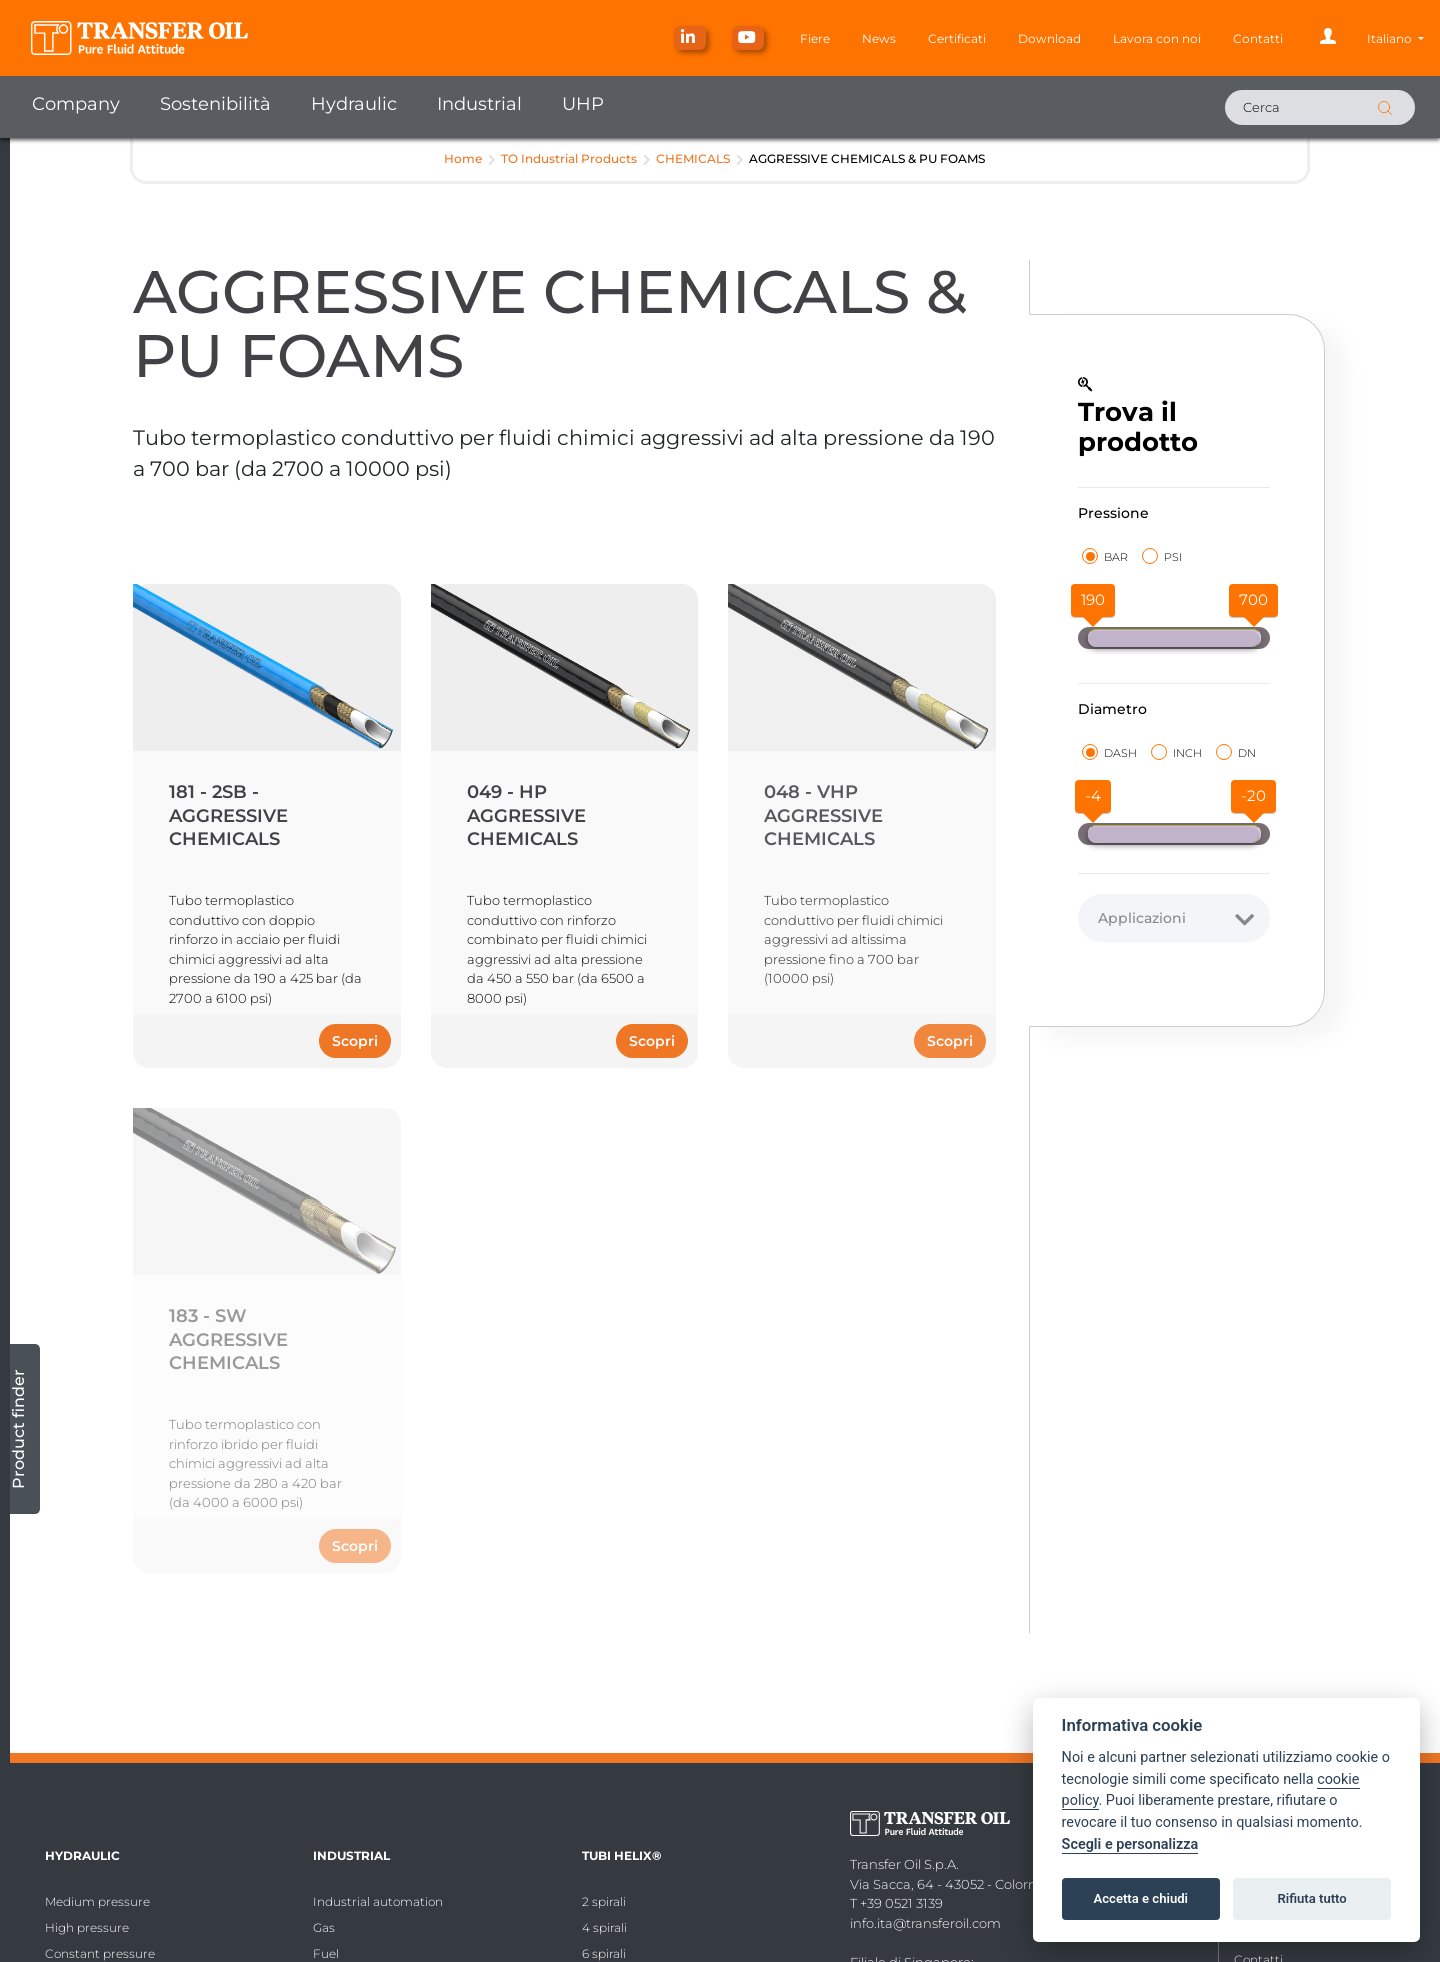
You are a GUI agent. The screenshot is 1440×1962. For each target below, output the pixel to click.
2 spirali (604, 1901)
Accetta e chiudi (1140, 1898)
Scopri (355, 1041)
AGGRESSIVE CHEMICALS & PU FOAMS (867, 158)
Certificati (957, 38)
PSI (1162, 556)
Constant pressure (100, 1953)
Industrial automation (378, 1901)
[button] (1395, 38)
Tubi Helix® (621, 1855)
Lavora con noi (1157, 38)
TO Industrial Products (569, 158)
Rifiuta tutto (1311, 1898)
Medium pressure (97, 1901)
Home (463, 158)
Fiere (815, 38)
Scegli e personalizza (1130, 1844)
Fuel (326, 1953)
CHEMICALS (693, 158)
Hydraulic (354, 104)
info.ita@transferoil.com (925, 1923)
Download (1049, 38)
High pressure (87, 1927)
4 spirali (604, 1927)
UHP (583, 104)
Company (76, 104)
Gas (324, 1927)
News (879, 38)
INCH (1176, 752)
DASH (1109, 752)
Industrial (479, 104)
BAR (1105, 556)
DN (1236, 752)
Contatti (1258, 38)
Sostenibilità (215, 104)
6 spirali (604, 1953)
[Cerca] (1320, 107)
